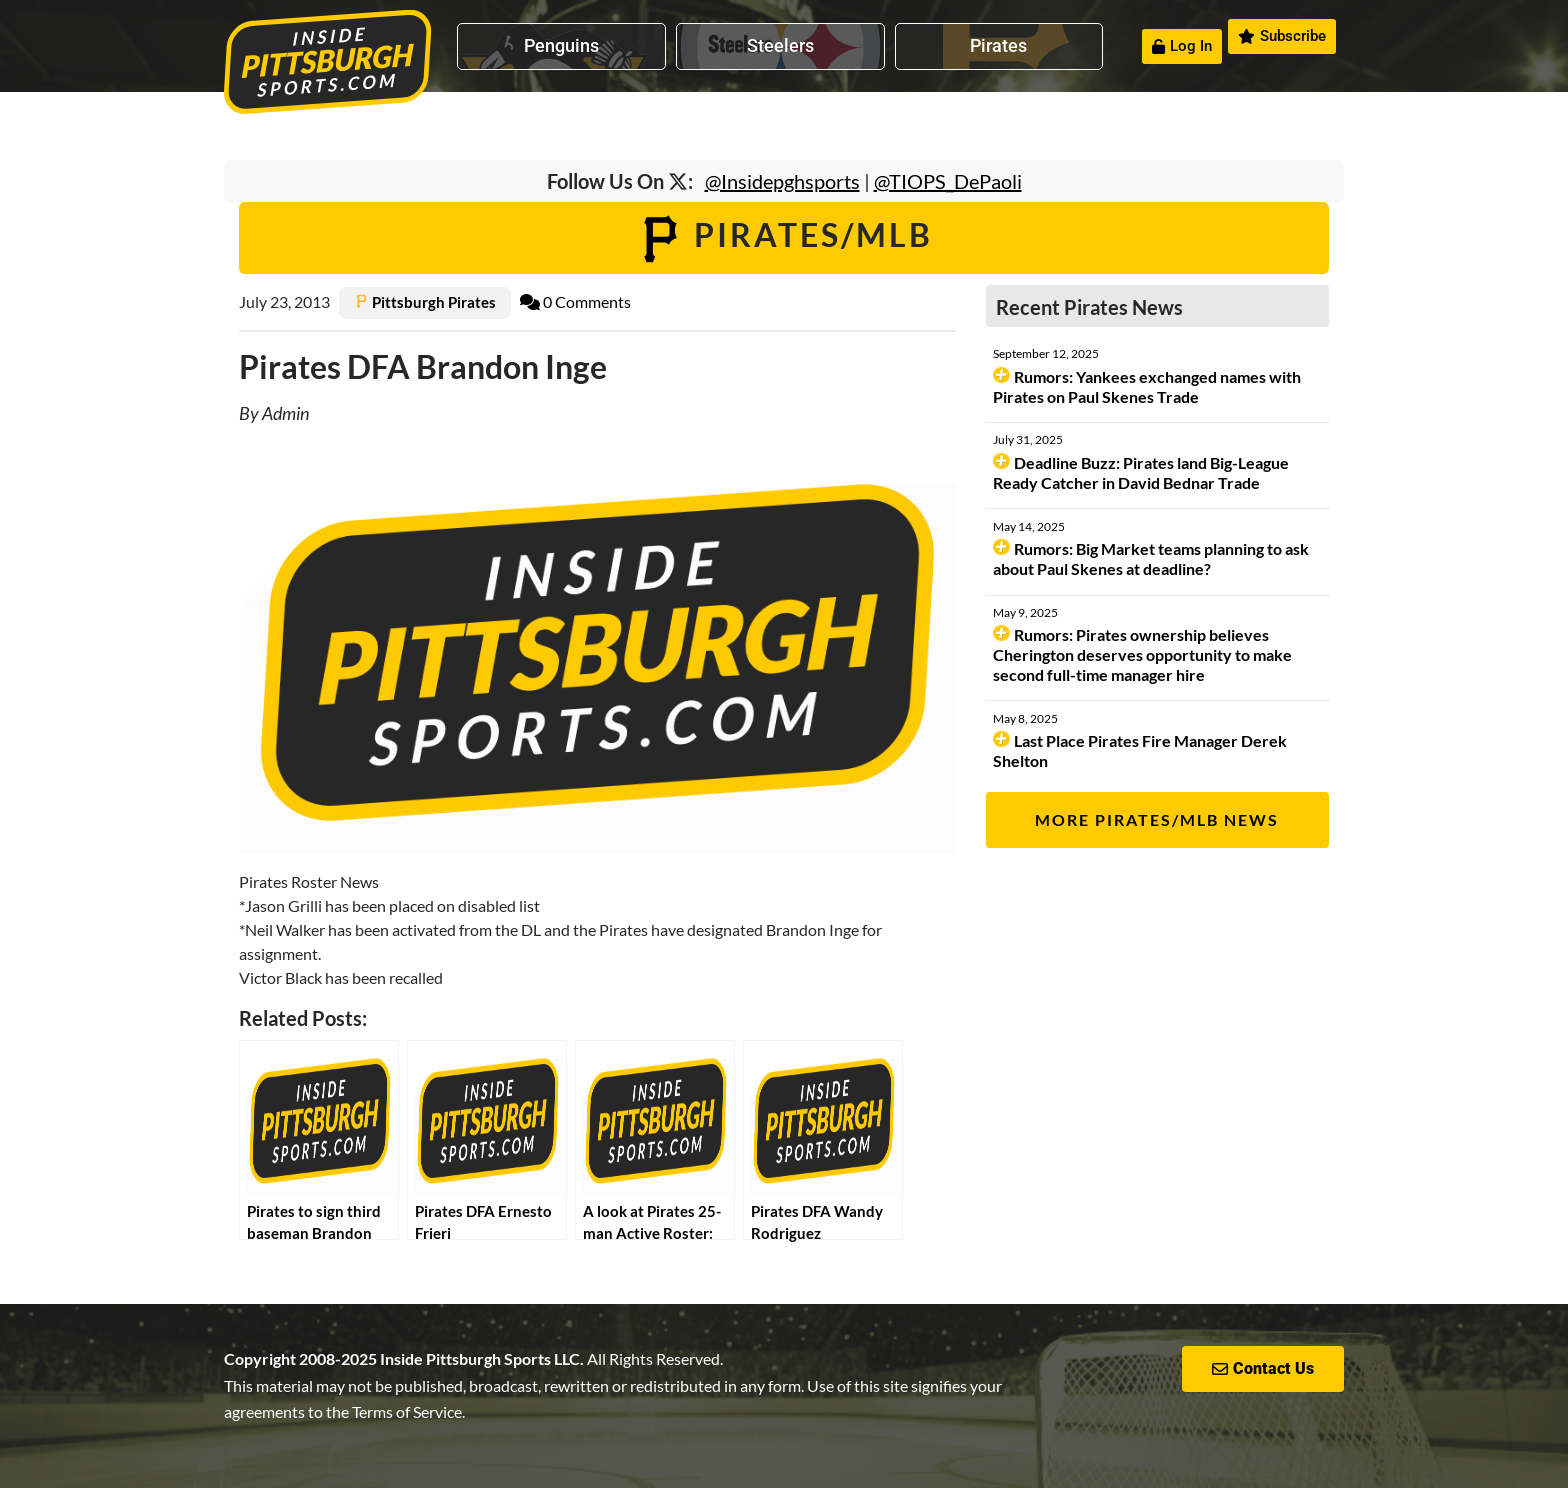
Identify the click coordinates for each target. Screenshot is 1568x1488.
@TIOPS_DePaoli (948, 181)
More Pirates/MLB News (1157, 819)
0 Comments (575, 301)
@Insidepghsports (782, 181)
